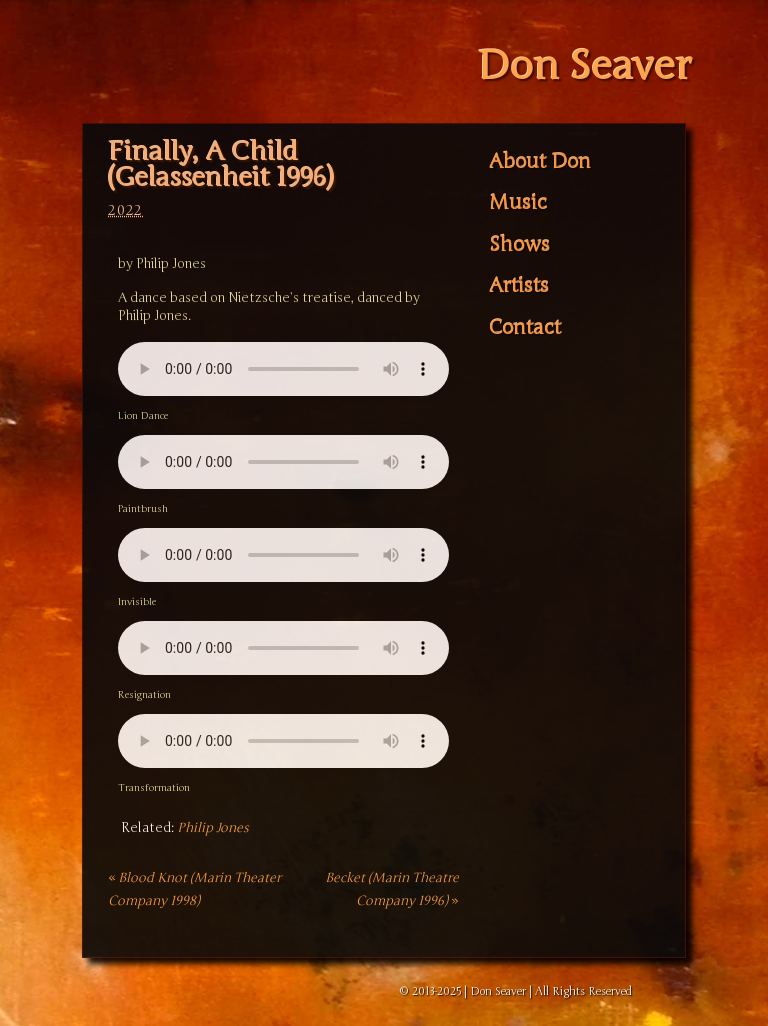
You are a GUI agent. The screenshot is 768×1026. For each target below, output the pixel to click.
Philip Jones (213, 828)
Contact (525, 328)
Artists (519, 286)
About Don (540, 162)
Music (518, 203)
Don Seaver (584, 66)
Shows (519, 245)
